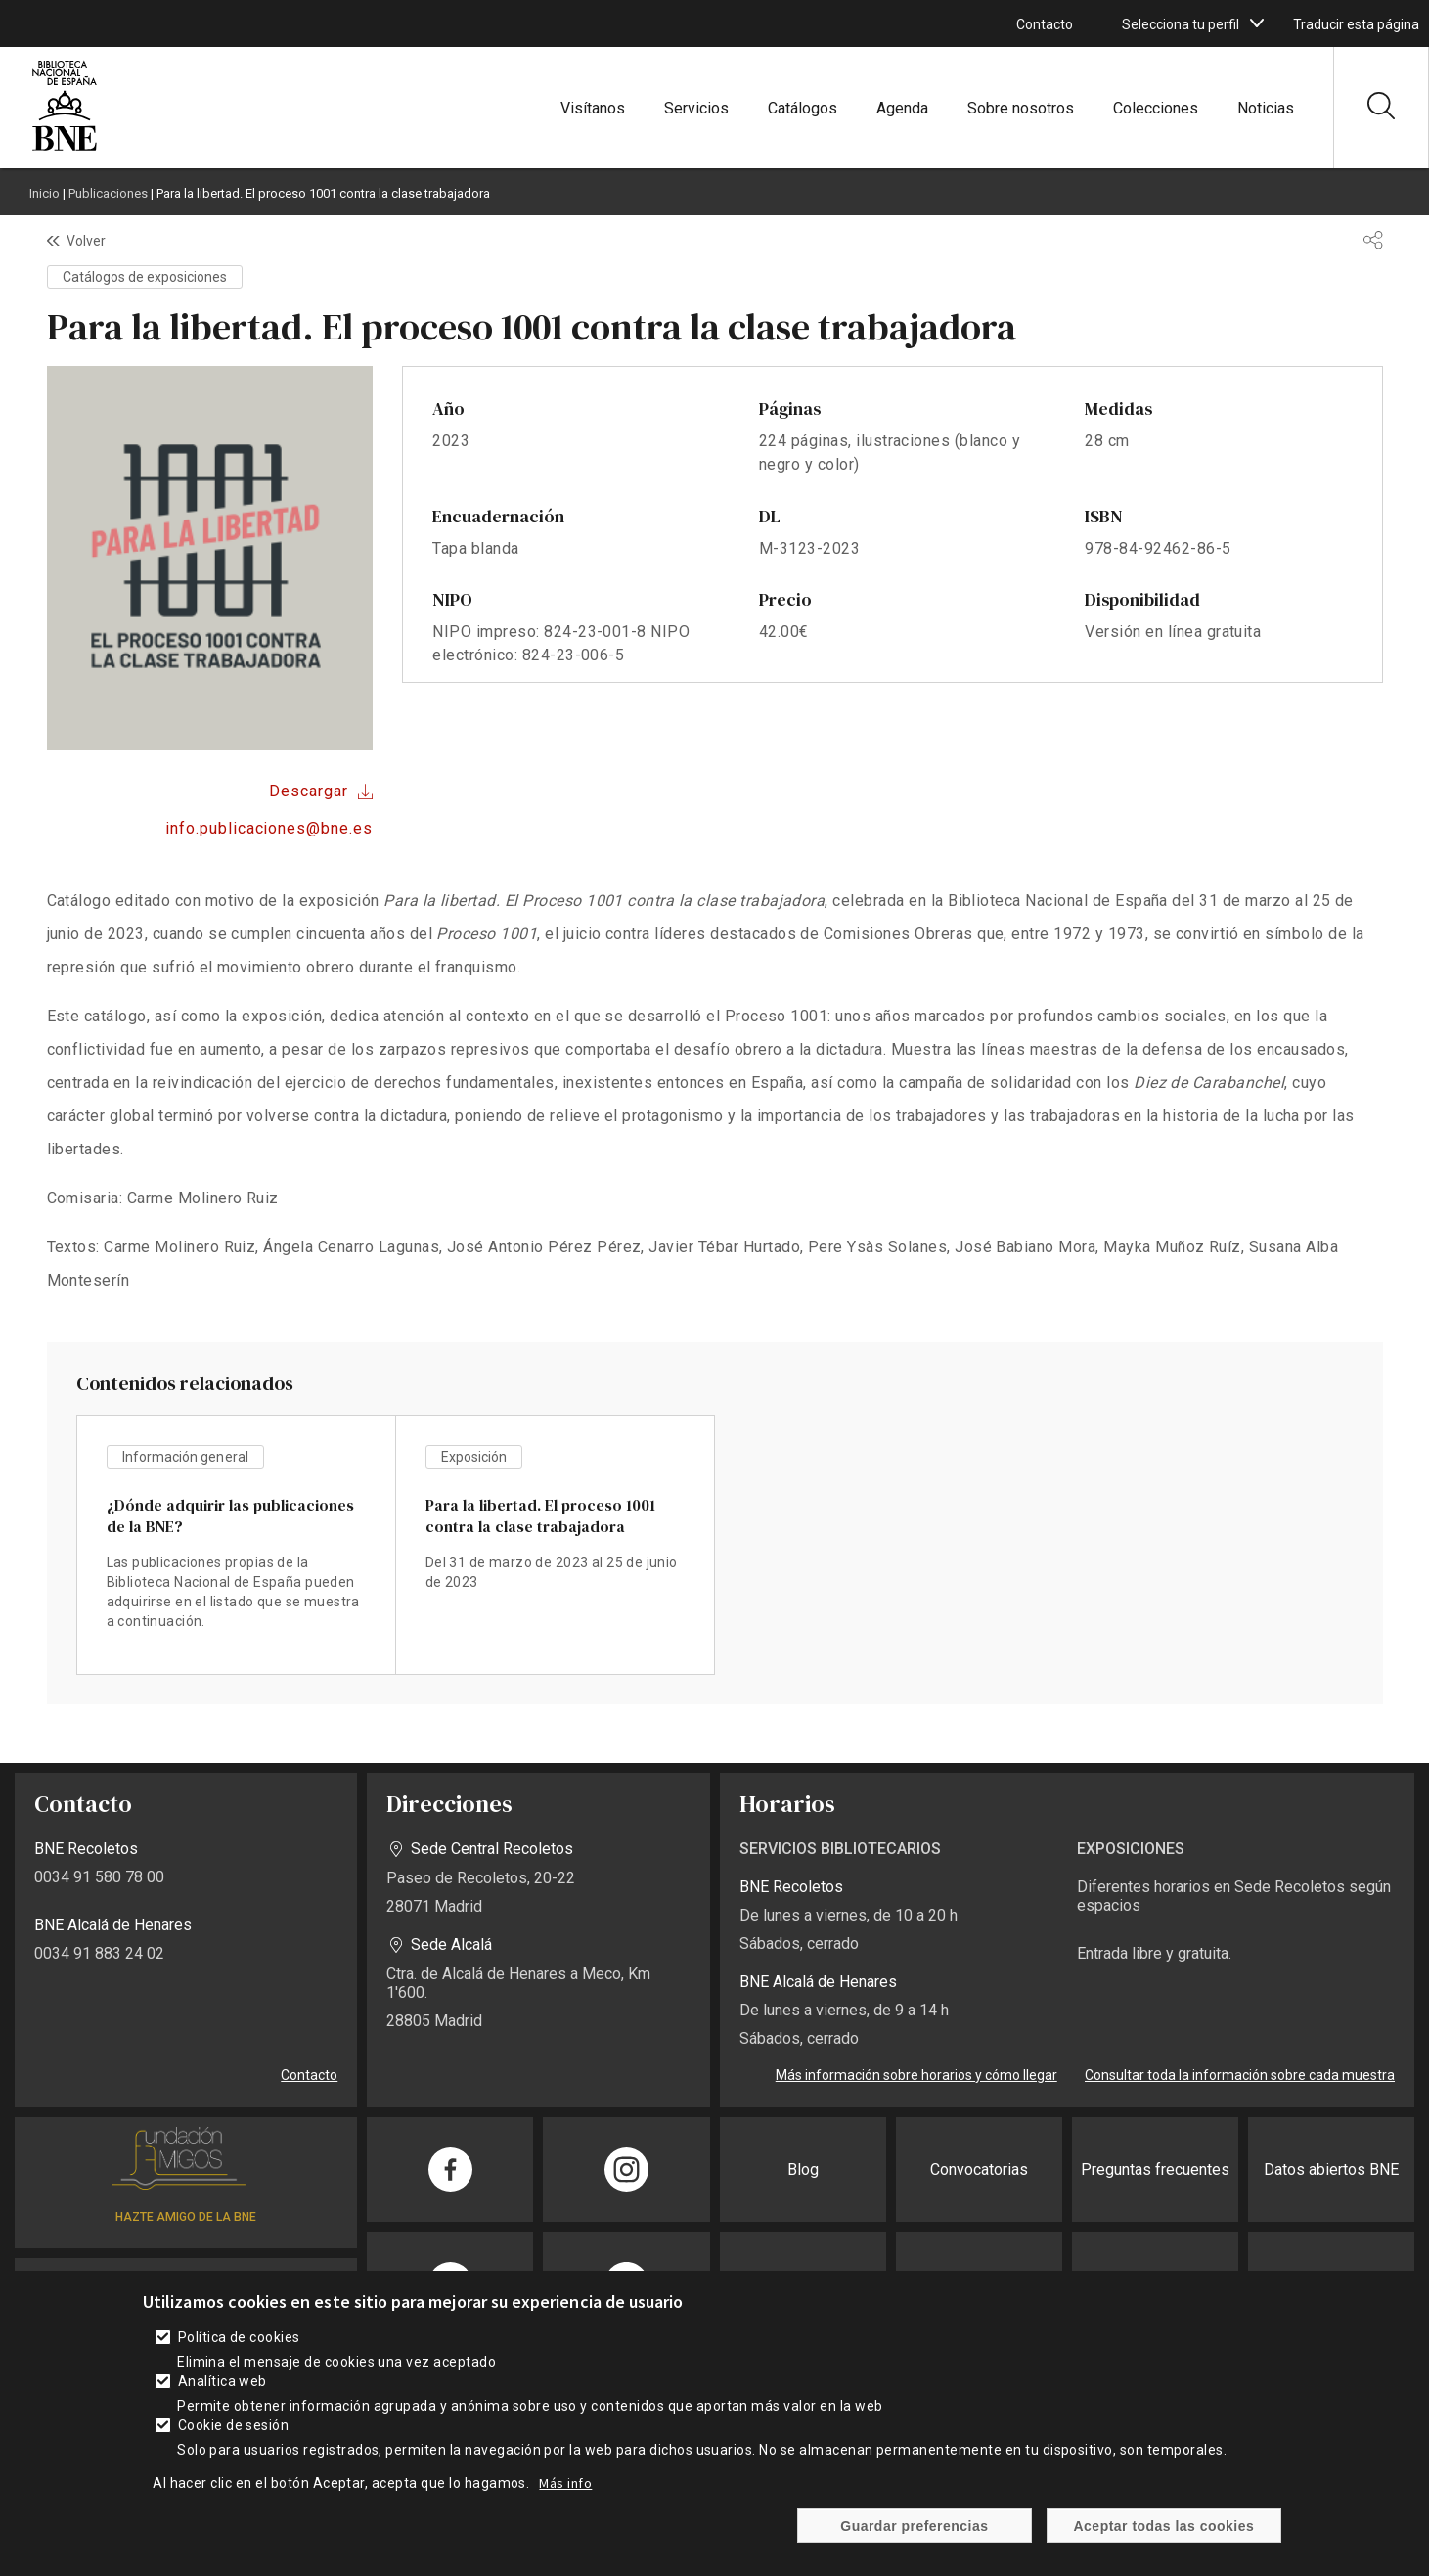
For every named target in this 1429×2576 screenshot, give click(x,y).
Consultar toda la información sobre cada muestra (1240, 2075)
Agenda (902, 108)
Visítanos (592, 108)
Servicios (696, 108)
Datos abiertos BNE (1331, 2169)
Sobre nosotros (1020, 108)
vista (236, 1545)
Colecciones (1155, 108)
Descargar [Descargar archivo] (308, 791)
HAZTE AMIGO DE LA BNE (185, 2217)
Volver (86, 241)
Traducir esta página (1356, 24)
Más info (565, 2483)
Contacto (1044, 24)
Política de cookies (239, 2337)
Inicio (44, 193)
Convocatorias (979, 2169)
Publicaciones (108, 193)
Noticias (1265, 108)
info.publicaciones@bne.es (269, 828)
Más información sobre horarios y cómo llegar (916, 2075)
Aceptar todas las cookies (1164, 2526)
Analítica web (222, 2381)
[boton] (1257, 23)
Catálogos (802, 108)
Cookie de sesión (234, 2425)
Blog (803, 2169)
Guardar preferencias (914, 2526)
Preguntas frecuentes (1155, 2169)
